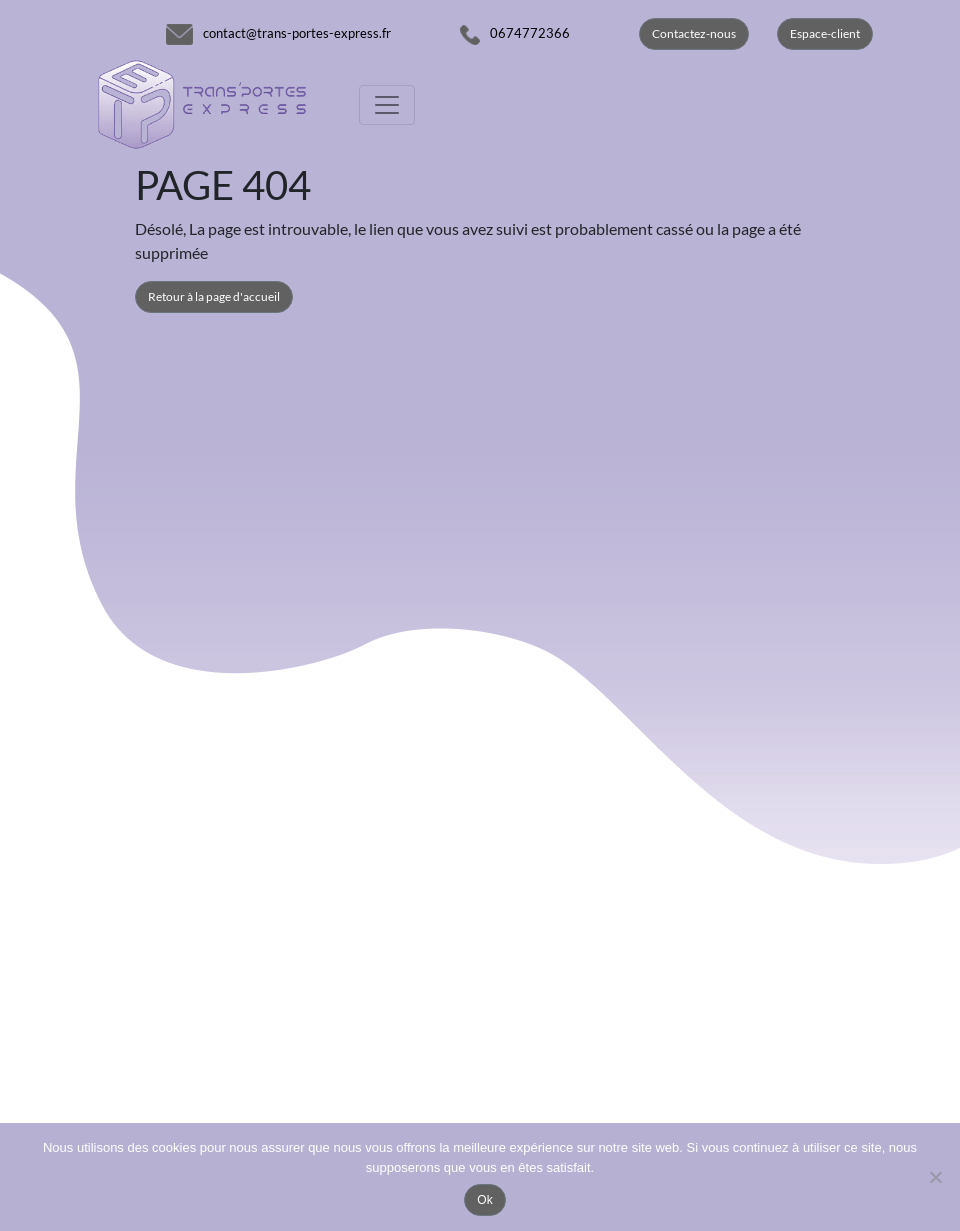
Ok (484, 1200)
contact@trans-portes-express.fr (297, 33)
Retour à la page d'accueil (214, 296)
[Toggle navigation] (387, 105)
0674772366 (530, 33)
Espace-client (825, 33)
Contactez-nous (694, 33)
